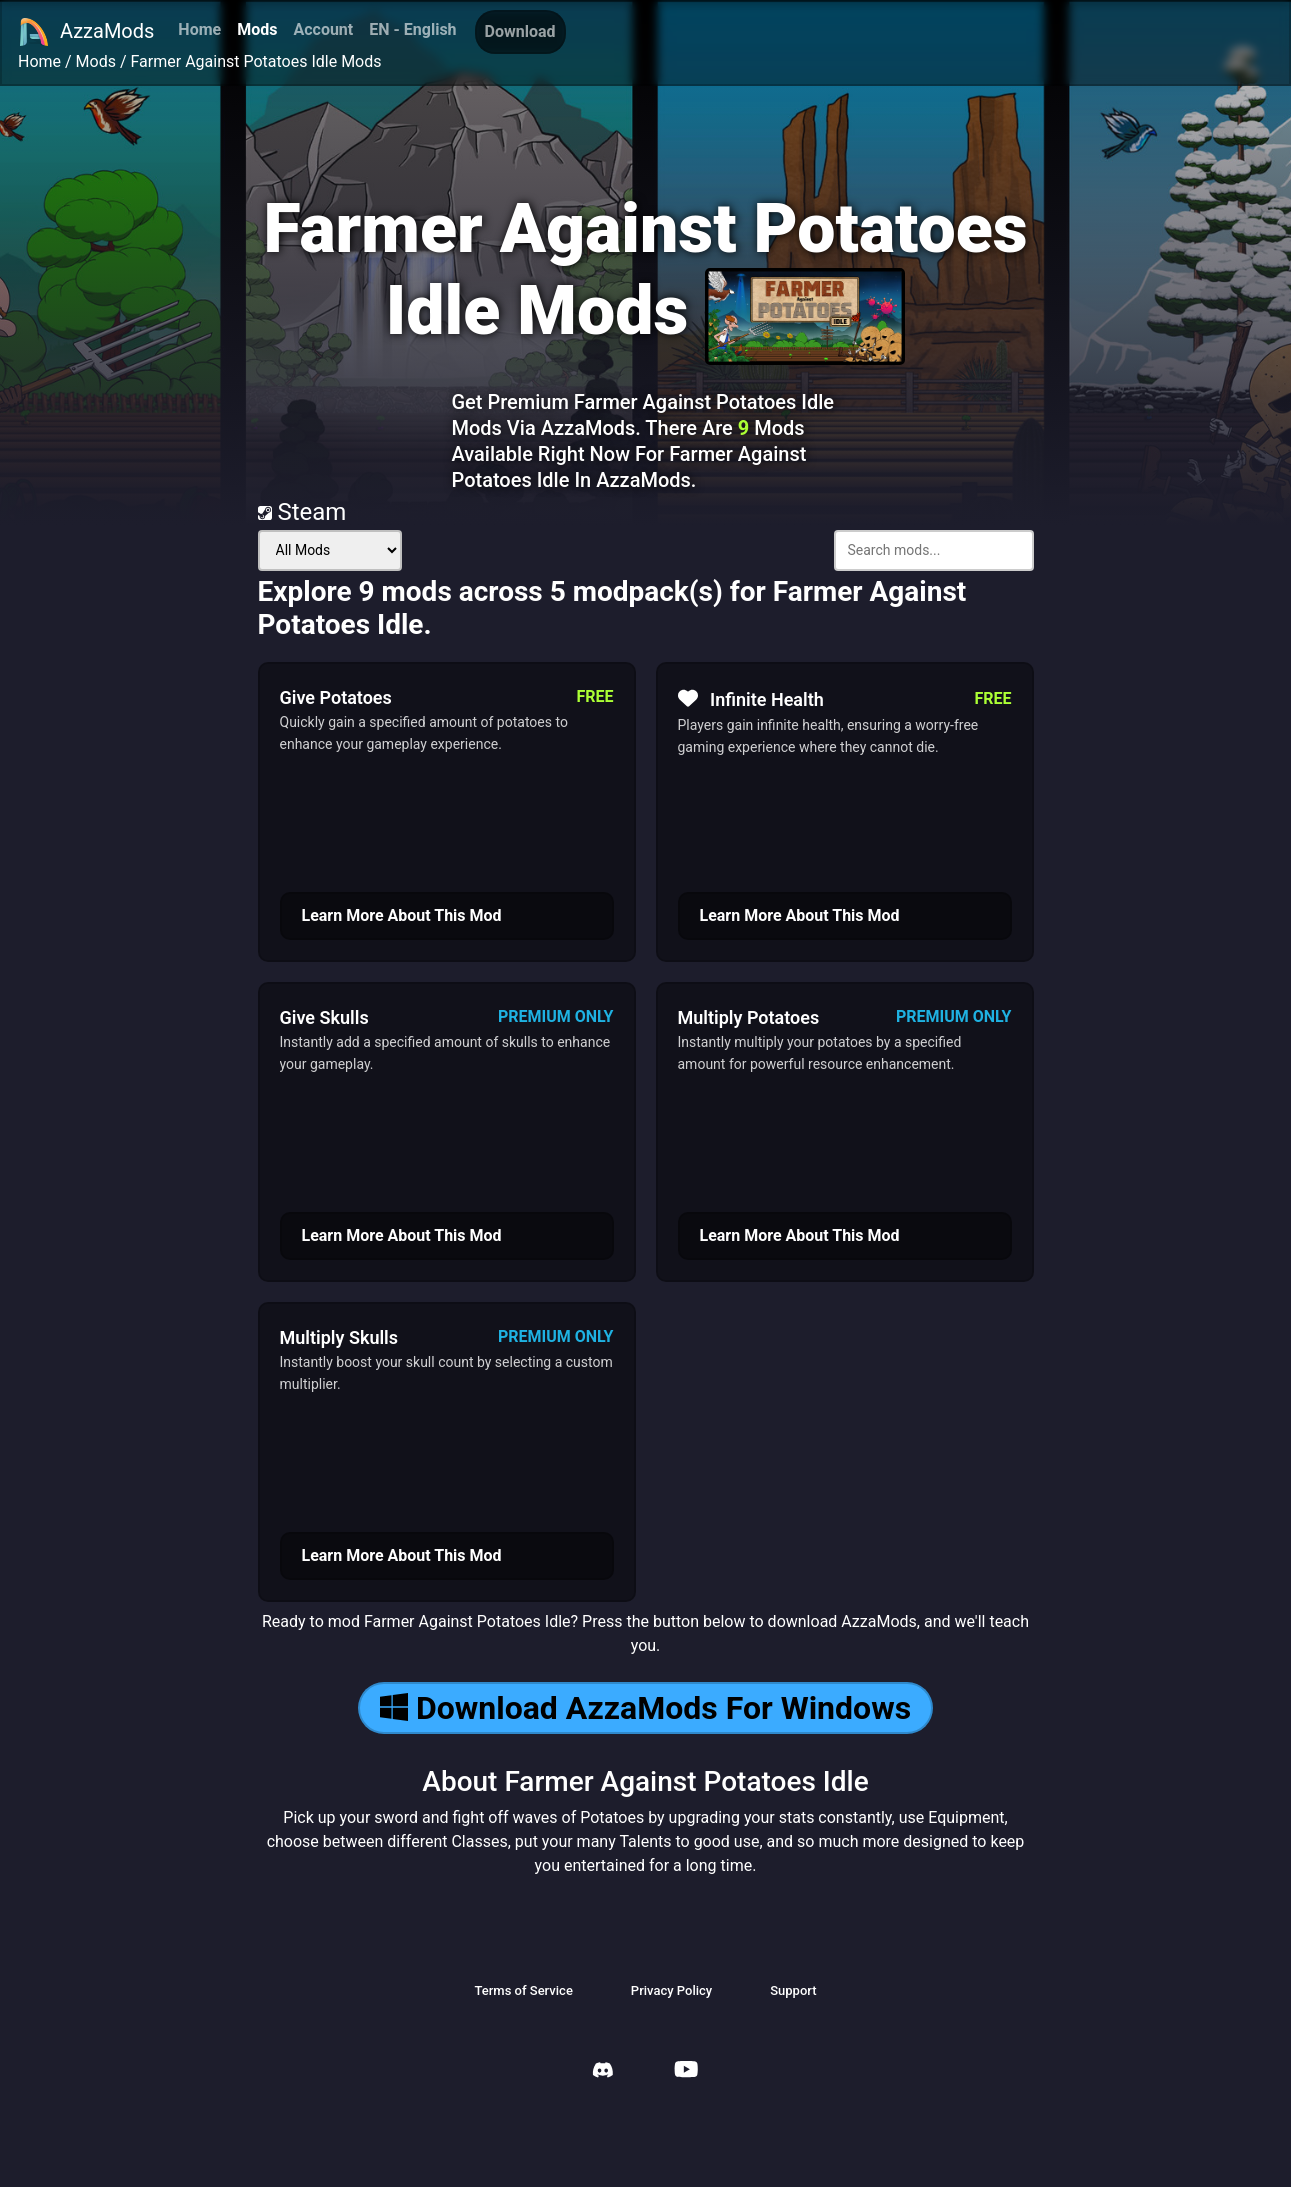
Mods (257, 29)
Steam (302, 512)
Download (520, 31)
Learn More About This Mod (402, 915)
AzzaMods (86, 32)
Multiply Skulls (339, 1337)
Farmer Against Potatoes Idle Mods (256, 61)
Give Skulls (324, 1017)
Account (323, 29)
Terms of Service (523, 1990)
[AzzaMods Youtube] (686, 2071)
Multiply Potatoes (749, 1017)
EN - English (412, 29)
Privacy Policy (671, 1990)
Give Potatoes (336, 697)
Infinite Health (751, 699)
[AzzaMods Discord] (603, 2072)
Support (793, 1990)
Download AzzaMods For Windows (645, 1708)
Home (199, 29)
